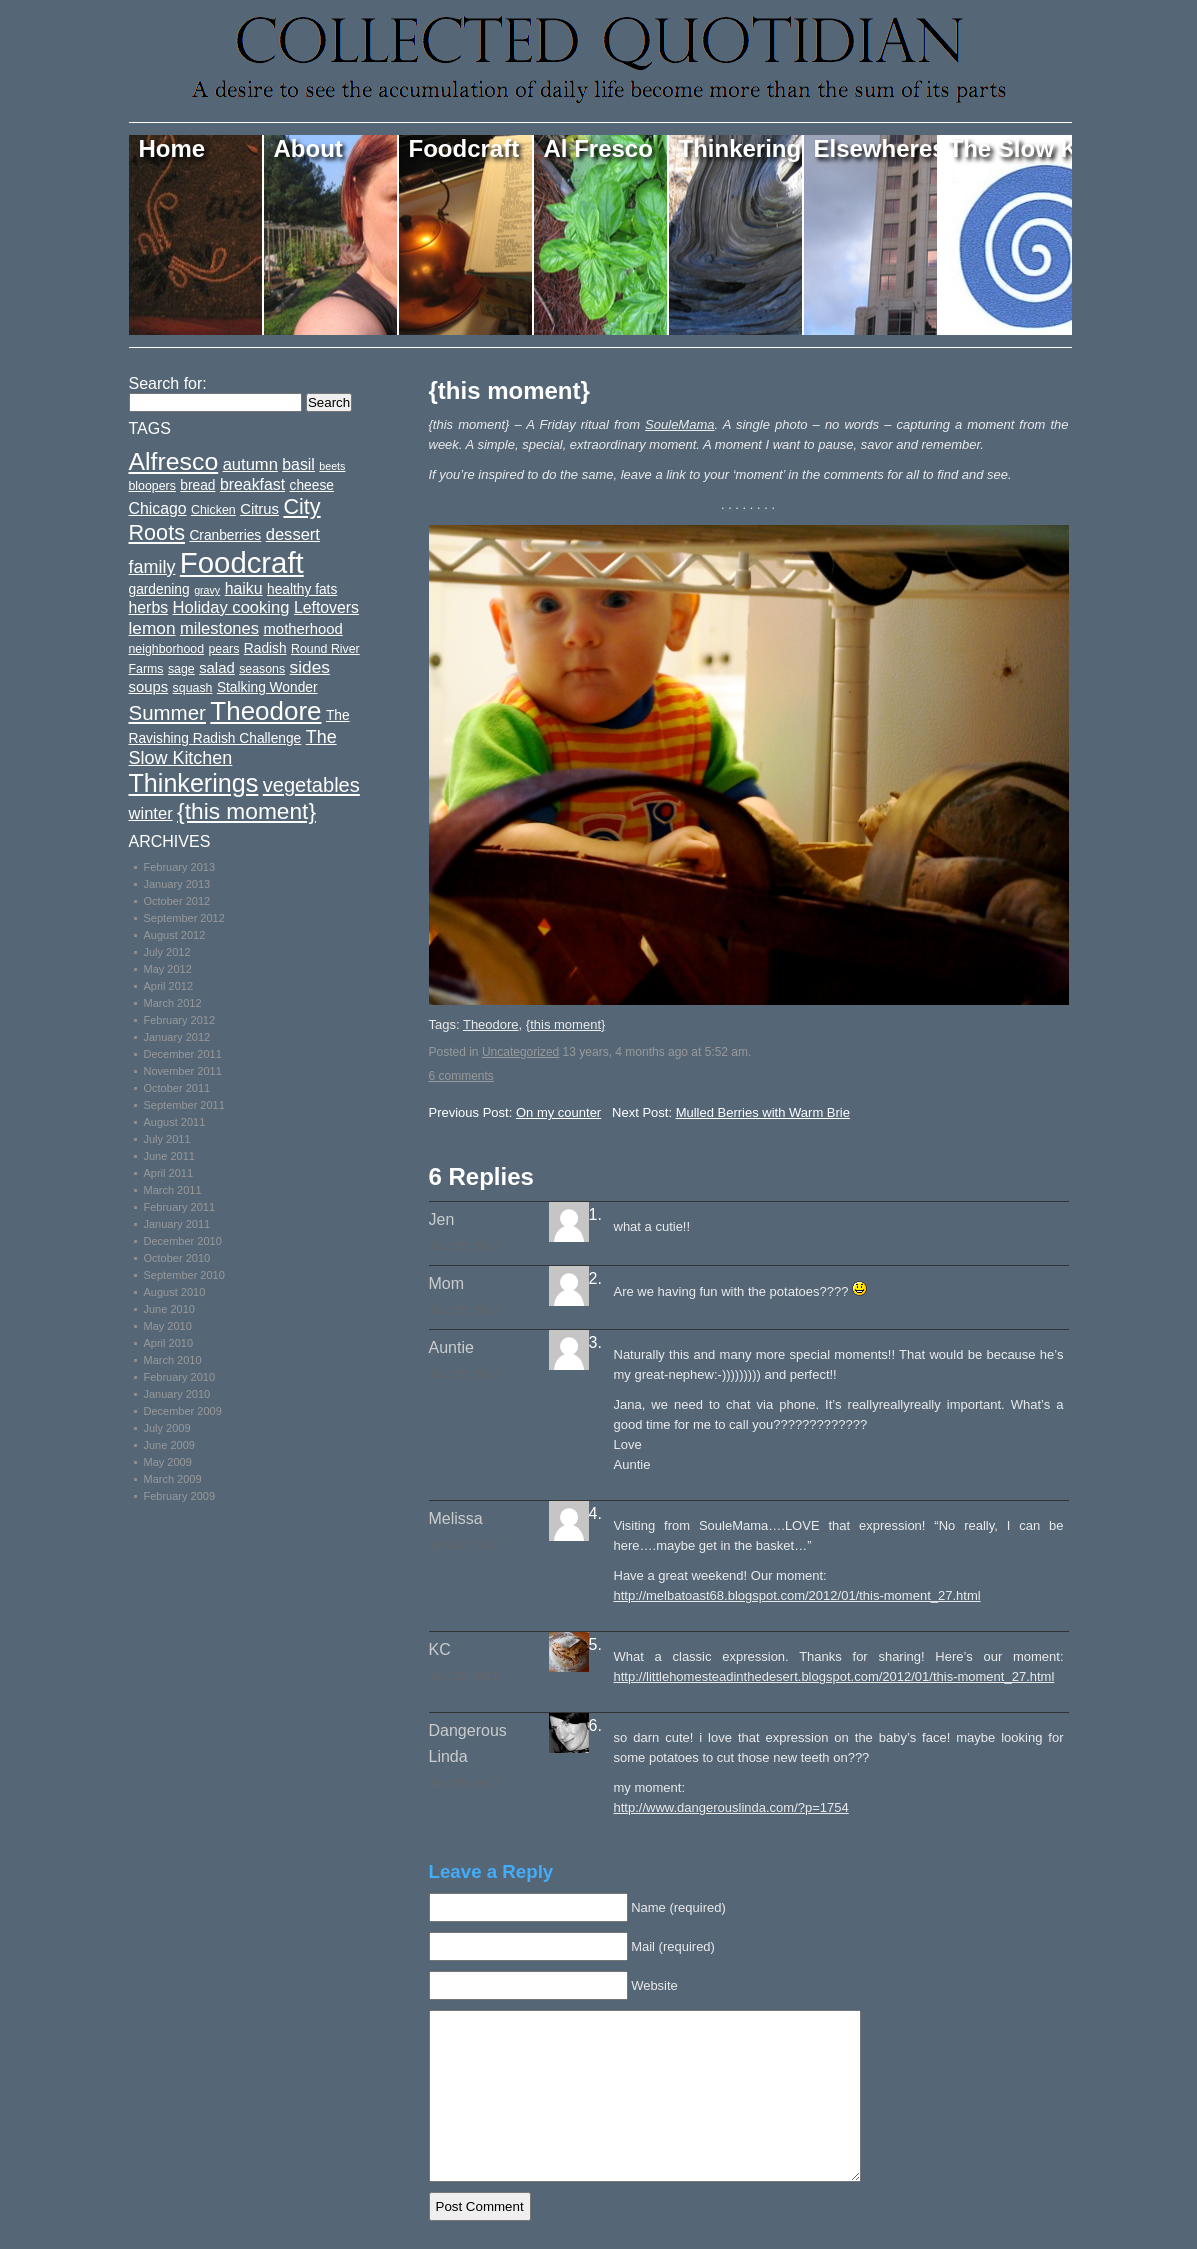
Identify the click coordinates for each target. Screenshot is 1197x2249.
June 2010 (169, 1309)
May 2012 (168, 969)
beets (332, 466)
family (152, 567)
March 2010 (173, 1360)
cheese (312, 485)
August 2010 (175, 1292)
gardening (159, 589)
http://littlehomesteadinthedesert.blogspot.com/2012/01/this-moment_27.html (834, 1676)
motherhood (302, 629)
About (308, 148)
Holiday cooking (231, 607)
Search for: (168, 383)
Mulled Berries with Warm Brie (763, 1112)
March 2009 (173, 1479)
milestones (219, 628)
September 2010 (184, 1275)
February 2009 (180, 1496)
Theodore (491, 1024)
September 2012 (184, 918)
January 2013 (177, 884)
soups (149, 687)
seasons (262, 669)
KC (440, 1649)
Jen (442, 1219)
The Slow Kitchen (1010, 148)
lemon (152, 628)
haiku (244, 588)
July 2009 (167, 1428)
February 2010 (180, 1377)
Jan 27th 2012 (464, 1246)
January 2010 (177, 1394)
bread (197, 485)
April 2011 (169, 1173)
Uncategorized (520, 1052)
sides (310, 667)
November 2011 (183, 1071)
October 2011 (177, 1088)
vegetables (311, 785)
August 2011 (175, 1122)
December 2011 (183, 1054)
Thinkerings (741, 148)
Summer (167, 712)
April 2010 (169, 1343)
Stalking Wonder (267, 687)
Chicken (213, 510)
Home (172, 148)
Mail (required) (673, 1946)
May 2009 (168, 1462)
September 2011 (184, 1105)
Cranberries (225, 535)
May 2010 (168, 1326)
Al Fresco (598, 148)
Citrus (259, 509)
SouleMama (679, 424)
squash (193, 688)
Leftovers (326, 607)
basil (298, 464)
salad (217, 668)
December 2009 (183, 1411)
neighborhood (167, 649)
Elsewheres (876, 148)
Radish (265, 648)
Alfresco (174, 461)
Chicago (158, 508)
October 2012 (177, 901)
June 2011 (169, 1156)
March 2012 (173, 1003)
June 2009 (169, 1445)
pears (223, 649)
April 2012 (169, 986)
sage (181, 669)
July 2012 (167, 952)
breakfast (252, 484)
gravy (207, 590)
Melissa (456, 1518)
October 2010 (177, 1258)
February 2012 (180, 1020)
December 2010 (183, 1241)
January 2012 (177, 1037)
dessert (293, 534)
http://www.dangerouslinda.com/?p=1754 (731, 1807)
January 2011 (177, 1224)
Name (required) (678, 1907)
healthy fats (302, 589)
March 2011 (173, 1190)
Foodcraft (464, 148)
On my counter (558, 1112)
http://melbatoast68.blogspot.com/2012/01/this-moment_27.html (797, 1595)
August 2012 (175, 935)
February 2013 (180, 867)
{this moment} (509, 390)
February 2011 (180, 1207)
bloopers (152, 486)
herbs (149, 607)
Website (654, 1985)
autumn (250, 464)
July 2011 (167, 1139)
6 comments (461, 1076)
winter (151, 813)
